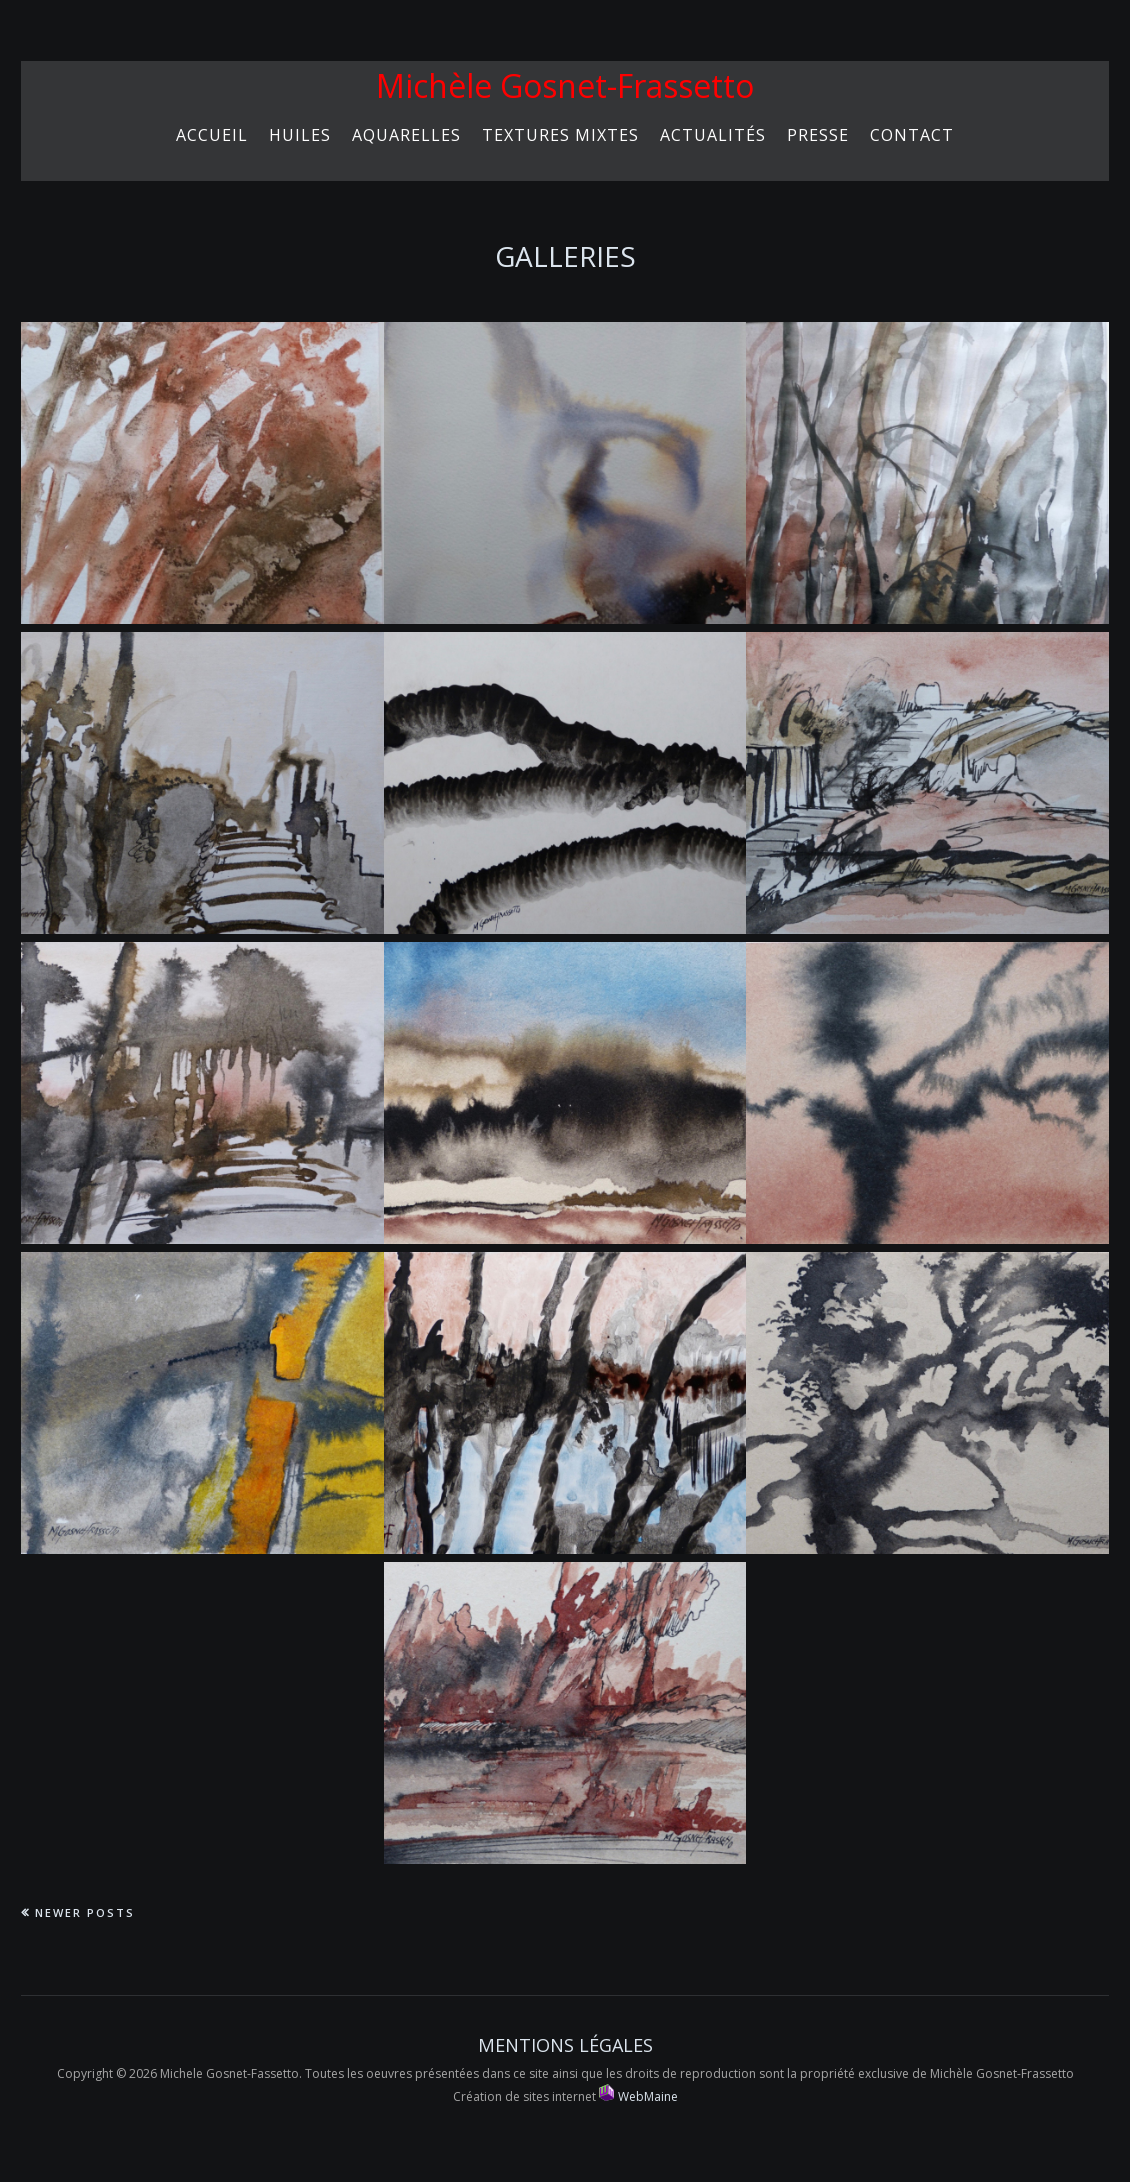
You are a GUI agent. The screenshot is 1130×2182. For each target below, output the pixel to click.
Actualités (713, 135)
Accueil (212, 135)
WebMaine (638, 2096)
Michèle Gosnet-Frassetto (565, 85)
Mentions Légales (565, 2045)
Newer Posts (85, 1912)
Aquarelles (406, 135)
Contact (912, 135)
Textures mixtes (560, 135)
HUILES (300, 135)
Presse (818, 135)
